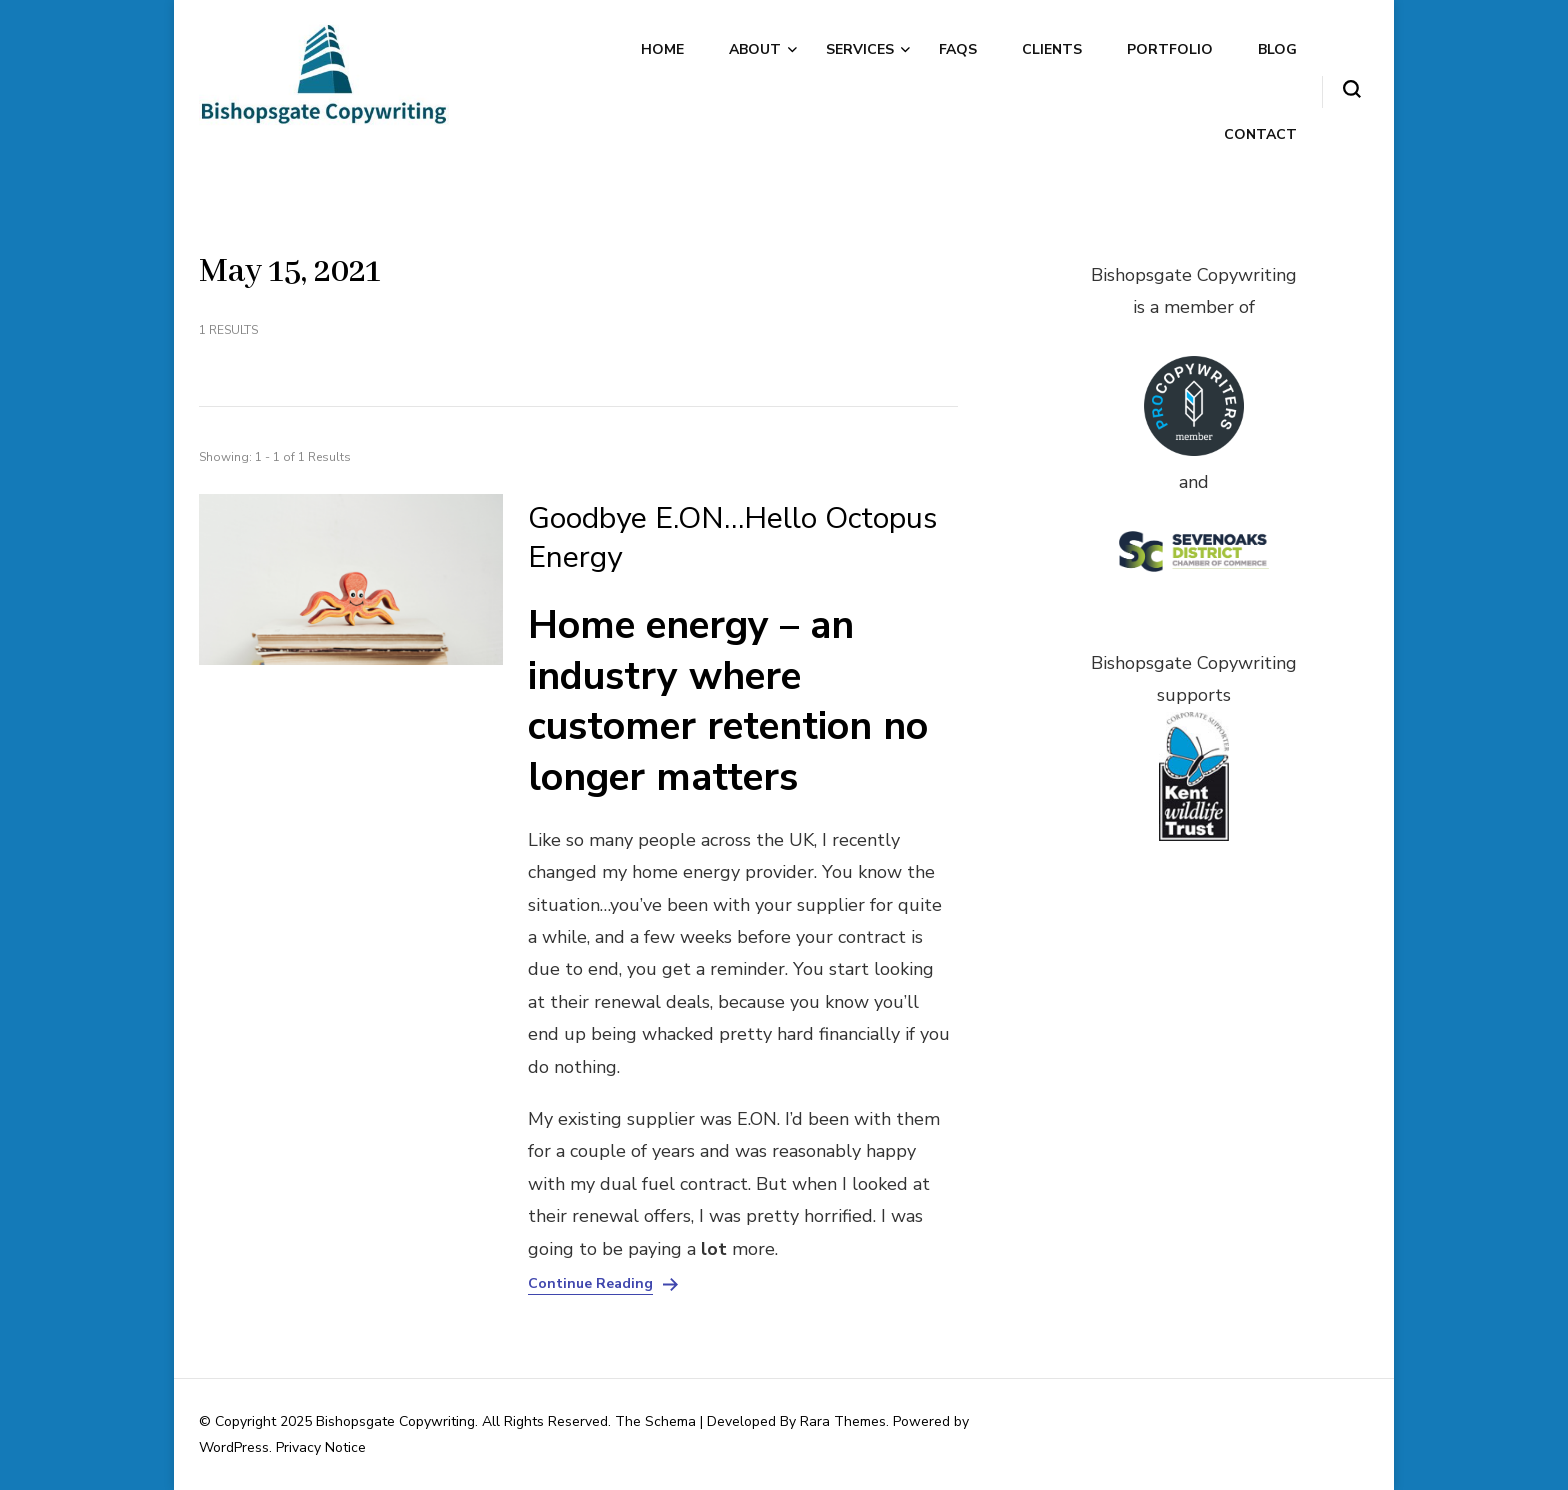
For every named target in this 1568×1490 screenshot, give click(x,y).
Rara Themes (843, 1421)
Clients (1052, 49)
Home (662, 49)
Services (860, 49)
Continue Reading (590, 1284)
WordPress (234, 1447)
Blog (1277, 49)
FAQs (958, 49)
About (755, 49)
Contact (1260, 134)
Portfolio (1170, 49)
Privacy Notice (321, 1447)
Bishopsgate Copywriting (395, 1421)
